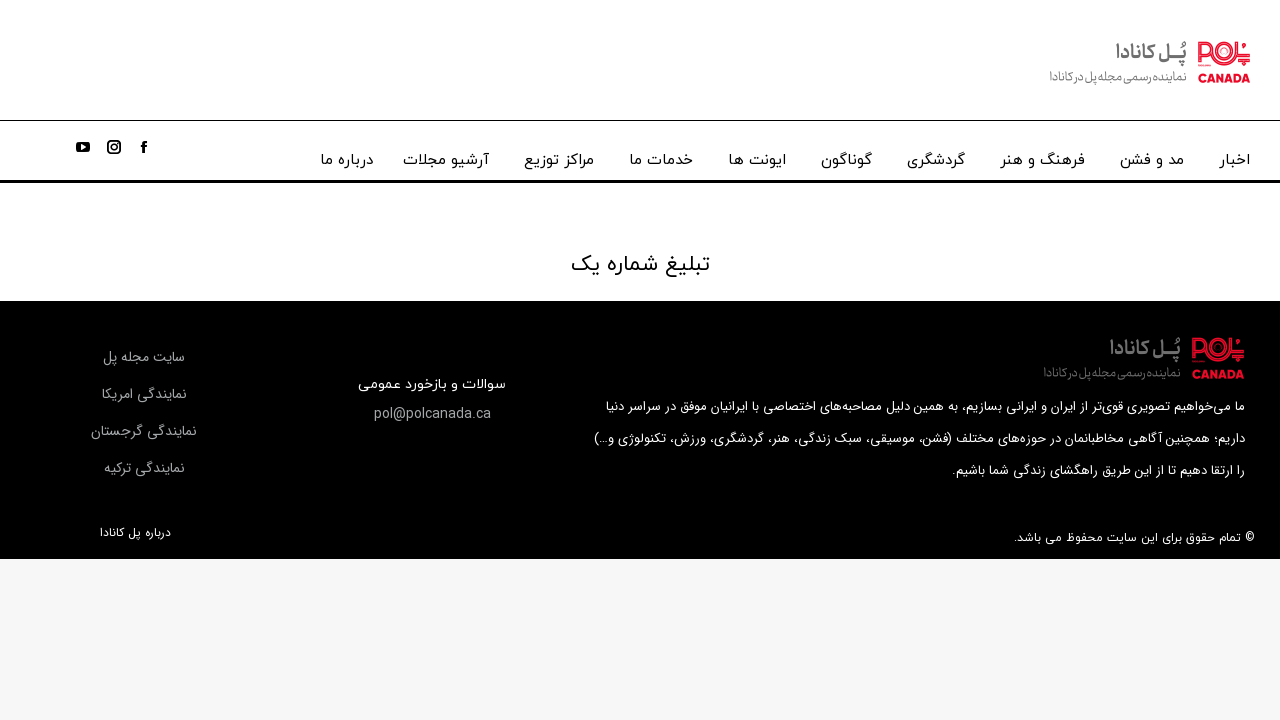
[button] (432, 414)
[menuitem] (1234, 155)
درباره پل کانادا (135, 533)
